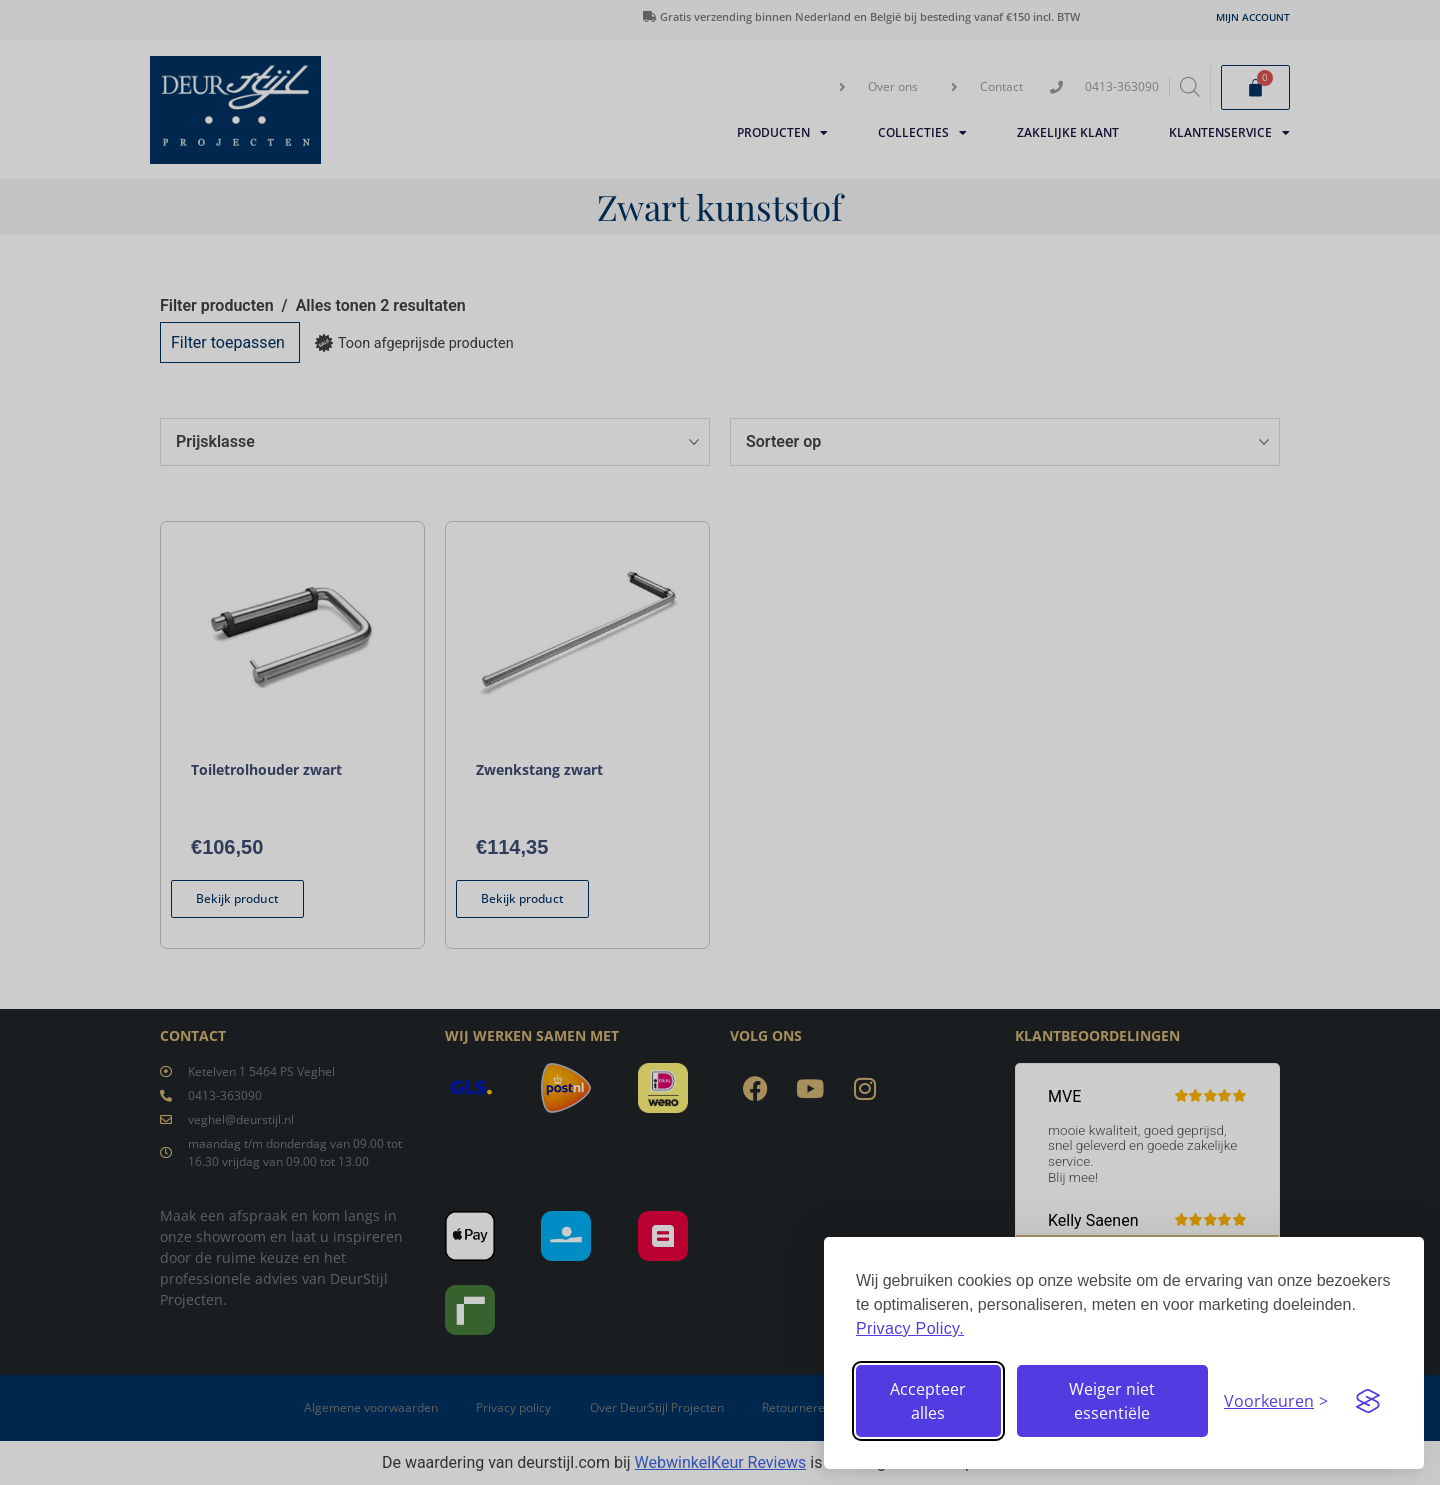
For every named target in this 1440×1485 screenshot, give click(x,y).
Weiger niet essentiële (1112, 1401)
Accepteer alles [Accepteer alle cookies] (928, 1401)
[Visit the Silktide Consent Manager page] (1368, 1401)
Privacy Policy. (910, 1328)
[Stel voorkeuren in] (1276, 1401)
